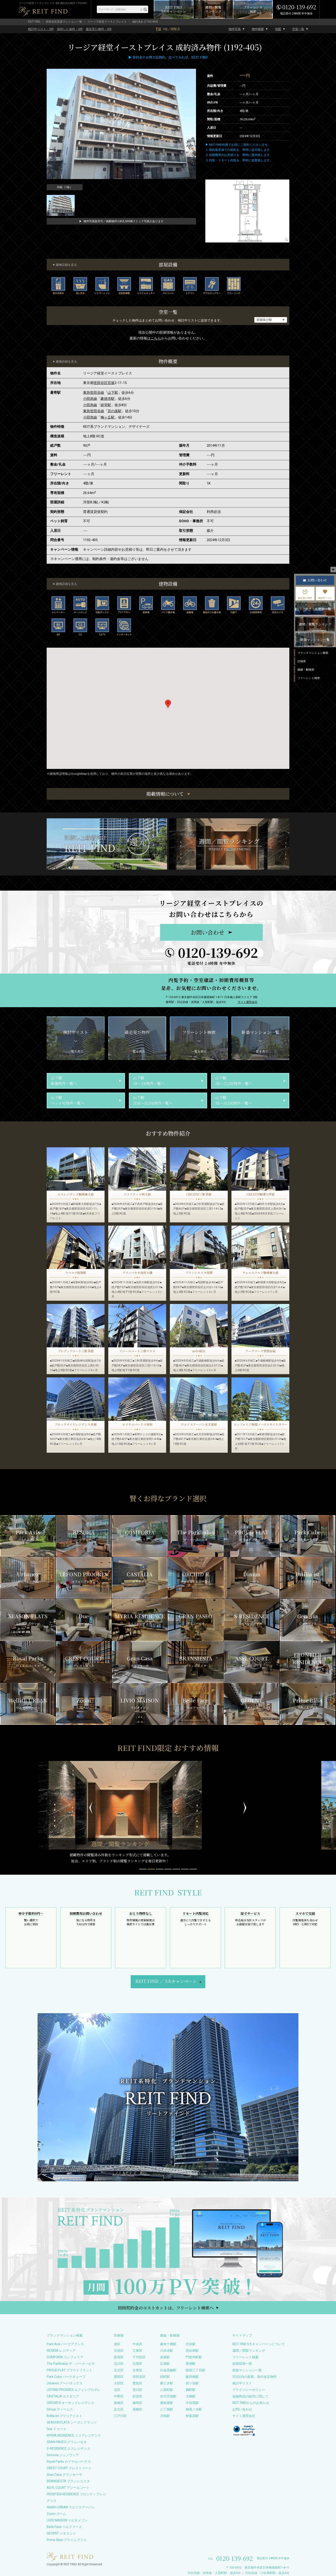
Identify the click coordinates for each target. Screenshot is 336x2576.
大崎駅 (191, 2396)
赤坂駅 (165, 2357)
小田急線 (90, 399)
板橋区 (119, 2403)
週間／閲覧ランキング (248, 2350)
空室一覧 (298, 29)
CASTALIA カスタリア (63, 2396)
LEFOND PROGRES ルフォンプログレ (74, 2390)
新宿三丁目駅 (195, 2370)
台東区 (137, 2370)
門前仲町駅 (194, 2357)
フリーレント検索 (245, 2357)
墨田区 (119, 2377)
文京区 (119, 2370)
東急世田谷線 (93, 393)
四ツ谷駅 (192, 2383)
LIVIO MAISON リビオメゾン (67, 2520)
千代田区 (139, 2357)
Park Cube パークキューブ (66, 2377)
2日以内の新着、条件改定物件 (254, 2377)
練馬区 (137, 2403)
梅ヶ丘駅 (108, 417)
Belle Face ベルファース (64, 2527)
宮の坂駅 (115, 411)
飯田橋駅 (192, 2377)
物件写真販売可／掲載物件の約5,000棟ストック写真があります (124, 221)
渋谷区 (119, 2350)
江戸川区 (120, 2416)
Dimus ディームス (60, 2409)
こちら (155, 338)
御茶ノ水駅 (194, 2409)
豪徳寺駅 (108, 399)
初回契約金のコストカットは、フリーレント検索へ (166, 2308)
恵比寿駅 (192, 2350)
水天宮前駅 (168, 2396)
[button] (245, 1808)
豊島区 (137, 2383)
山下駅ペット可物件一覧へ (67, 1100)
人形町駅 (166, 2390)
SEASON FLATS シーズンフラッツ (72, 2422)
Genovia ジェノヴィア (63, 2455)
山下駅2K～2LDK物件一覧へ (233, 1080)
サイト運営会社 (247, 1002)
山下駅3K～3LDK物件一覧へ (233, 1100)
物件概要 (258, 29)
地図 (278, 29)
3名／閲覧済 (171, 29)
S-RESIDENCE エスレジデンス (68, 2448)
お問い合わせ (207, 932)
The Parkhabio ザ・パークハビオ (71, 2363)
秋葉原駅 (192, 2416)
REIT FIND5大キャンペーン (166, 1981)
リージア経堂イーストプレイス (107, 21)
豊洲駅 (191, 2363)
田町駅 (165, 2377)
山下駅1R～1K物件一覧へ (149, 1080)
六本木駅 (166, 2350)
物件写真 (235, 29)
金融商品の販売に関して (250, 2396)
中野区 (119, 2396)
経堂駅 (106, 405)
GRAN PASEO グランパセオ (67, 2442)
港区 (117, 2344)
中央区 (137, 2344)
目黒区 (137, 2363)
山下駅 (113, 393)
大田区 (119, 2383)
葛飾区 (137, 2409)
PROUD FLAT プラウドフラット (69, 2370)
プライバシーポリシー (248, 2390)
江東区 (137, 2350)
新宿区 (119, 2357)
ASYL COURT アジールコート (68, 2488)
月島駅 (165, 2416)
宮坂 (111, 383)
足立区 (119, 2409)
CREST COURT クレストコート (69, 2468)
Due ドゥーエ (56, 2429)
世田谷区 (101, 383)
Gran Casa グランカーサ (64, 2474)
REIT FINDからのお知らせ (250, 2403)
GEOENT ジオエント (61, 2533)
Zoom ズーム (56, 2514)
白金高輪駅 (168, 2370)
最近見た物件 (305, 594)
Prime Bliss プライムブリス (67, 2540)
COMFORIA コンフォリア (65, 2357)
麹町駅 (191, 2390)
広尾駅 (165, 2363)
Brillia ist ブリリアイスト (64, 2416)
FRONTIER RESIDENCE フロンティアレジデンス (76, 2497)
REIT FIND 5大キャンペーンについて (258, 2344)
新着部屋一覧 (242, 2363)
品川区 (119, 2363)
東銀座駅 (166, 2403)
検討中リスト (242, 2383)
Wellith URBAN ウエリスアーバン (71, 2507)
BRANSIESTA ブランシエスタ (68, 2481)
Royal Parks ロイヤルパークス (69, 2461)
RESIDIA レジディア (61, 2350)
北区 (117, 2390)
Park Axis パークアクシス (65, 2344)
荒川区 (137, 2390)
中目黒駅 (192, 2403)
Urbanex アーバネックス (65, 2383)
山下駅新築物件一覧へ (64, 1080)
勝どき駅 (166, 2383)
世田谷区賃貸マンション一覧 (64, 21)
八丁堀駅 (166, 2409)
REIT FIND (34, 21)
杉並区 (137, 2396)
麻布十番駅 (168, 2344)
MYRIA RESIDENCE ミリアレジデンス (74, 2435)
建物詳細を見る (66, 264)
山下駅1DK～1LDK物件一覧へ (153, 1100)
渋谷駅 (191, 2344)
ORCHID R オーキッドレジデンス (70, 2403)
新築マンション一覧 (247, 2370)
